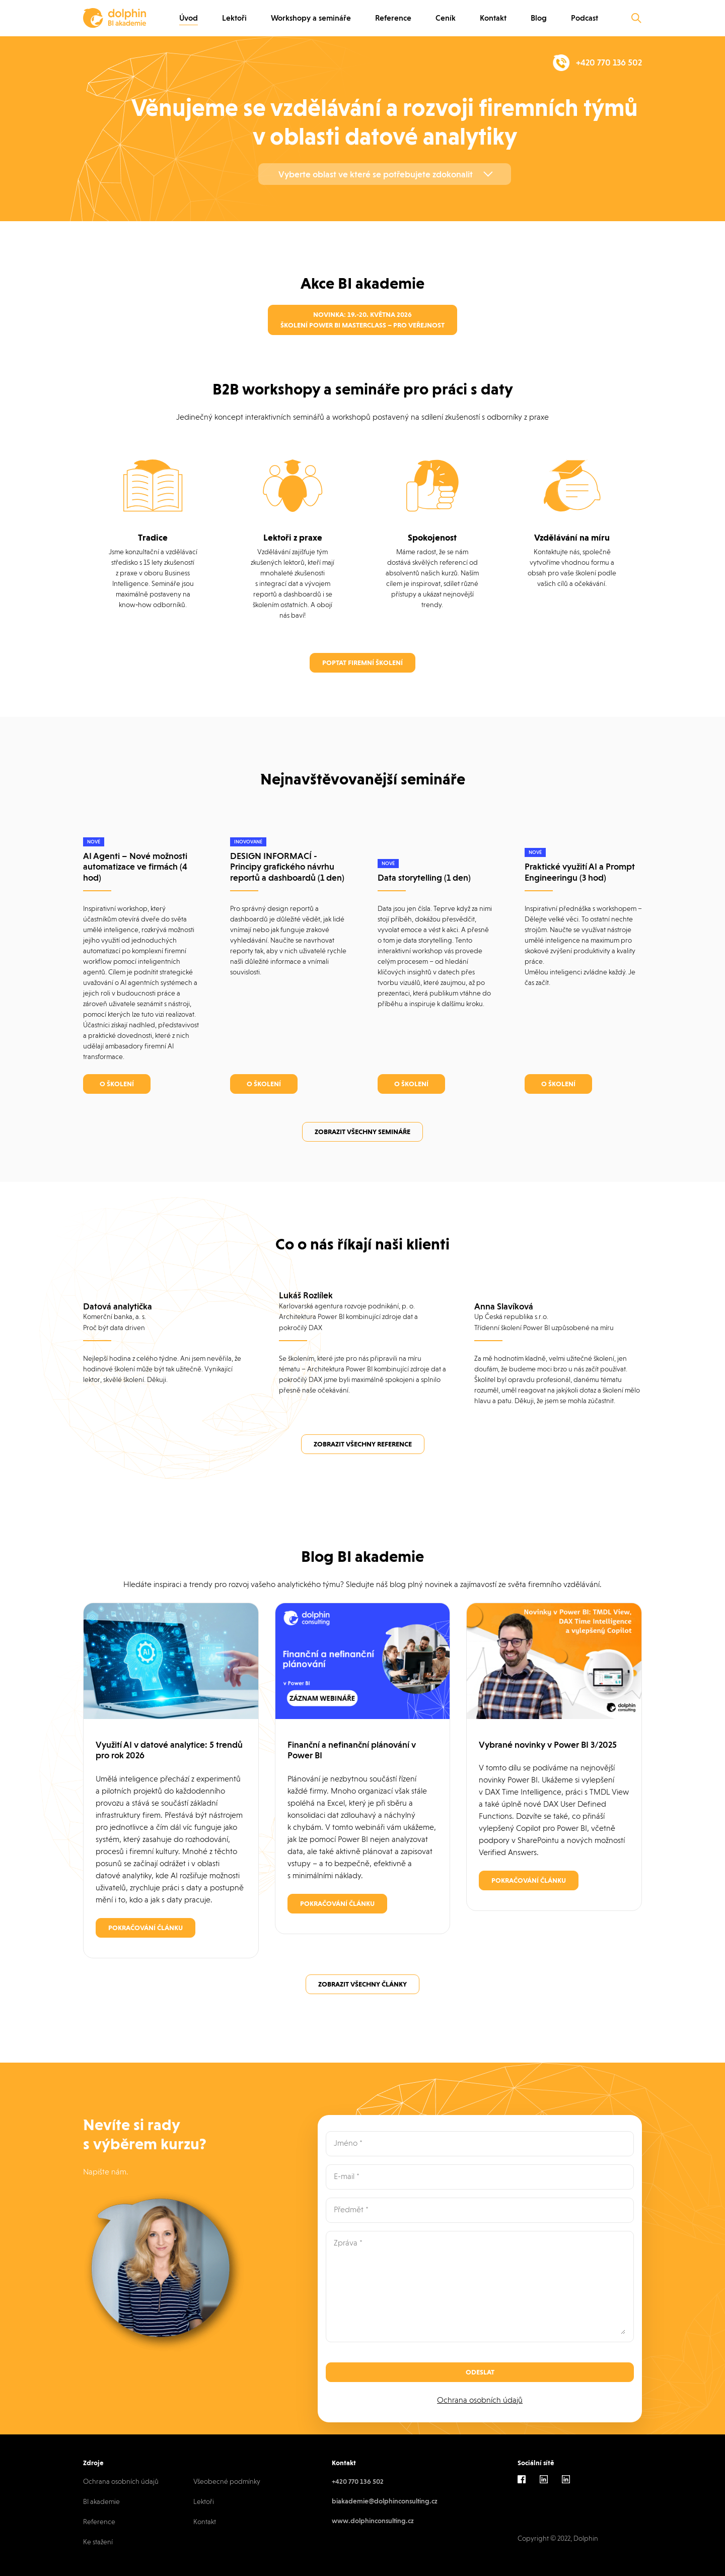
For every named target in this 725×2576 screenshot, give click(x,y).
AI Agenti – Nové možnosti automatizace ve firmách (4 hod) (135, 866)
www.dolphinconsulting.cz (373, 2521)
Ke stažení (98, 2542)
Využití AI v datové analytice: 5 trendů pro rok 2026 (169, 1750)
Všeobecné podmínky (226, 2481)
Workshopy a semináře (311, 18)
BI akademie (101, 2501)
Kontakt (493, 18)
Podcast (584, 18)
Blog (539, 18)
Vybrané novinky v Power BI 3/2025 (548, 1744)
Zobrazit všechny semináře (362, 1132)
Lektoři (234, 18)
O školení (117, 1084)
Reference (393, 18)
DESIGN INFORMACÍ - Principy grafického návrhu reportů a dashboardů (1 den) (287, 866)
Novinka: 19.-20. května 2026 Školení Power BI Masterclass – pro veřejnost (362, 319)
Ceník (446, 18)
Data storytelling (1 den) (424, 877)
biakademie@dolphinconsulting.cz (385, 2501)
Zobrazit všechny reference (363, 1444)
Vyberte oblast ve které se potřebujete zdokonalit (375, 174)
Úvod (188, 18)
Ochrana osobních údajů (480, 2400)
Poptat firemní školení (362, 662)
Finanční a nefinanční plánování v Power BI (351, 1750)
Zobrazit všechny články (362, 1984)
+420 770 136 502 (358, 2481)
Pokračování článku (145, 1928)
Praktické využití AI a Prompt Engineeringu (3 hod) (580, 872)
